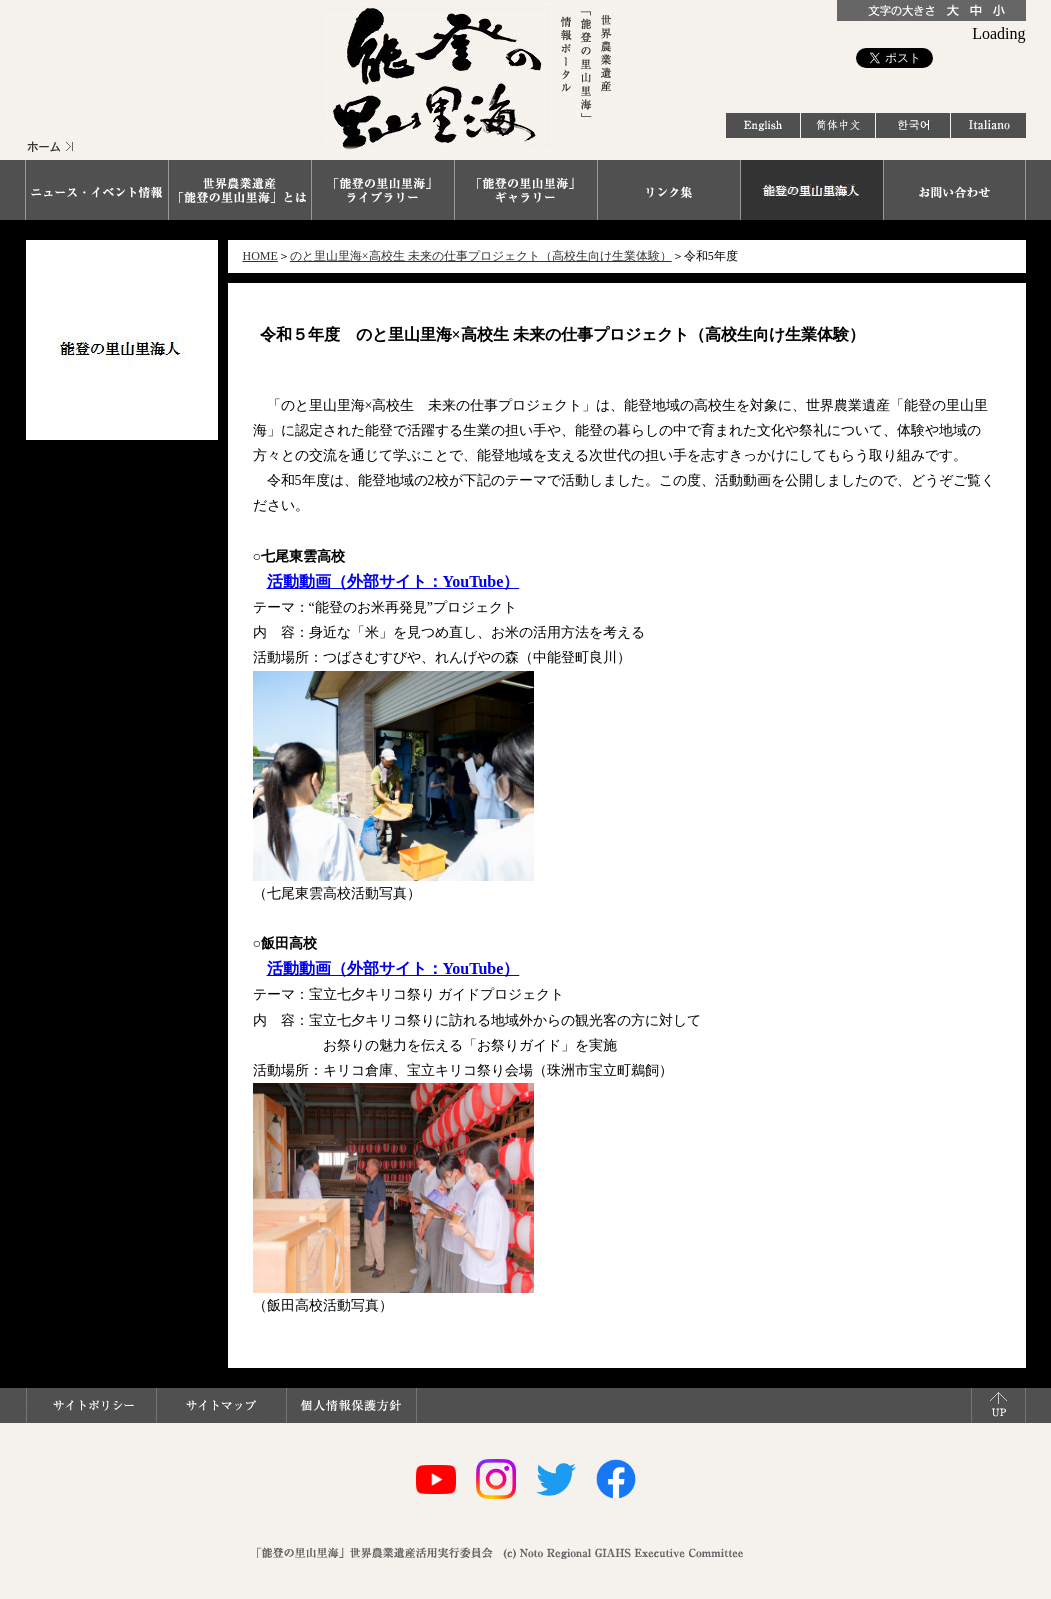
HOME (260, 256)
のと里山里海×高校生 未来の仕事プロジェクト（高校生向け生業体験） (481, 256)
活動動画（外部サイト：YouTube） (393, 581)
